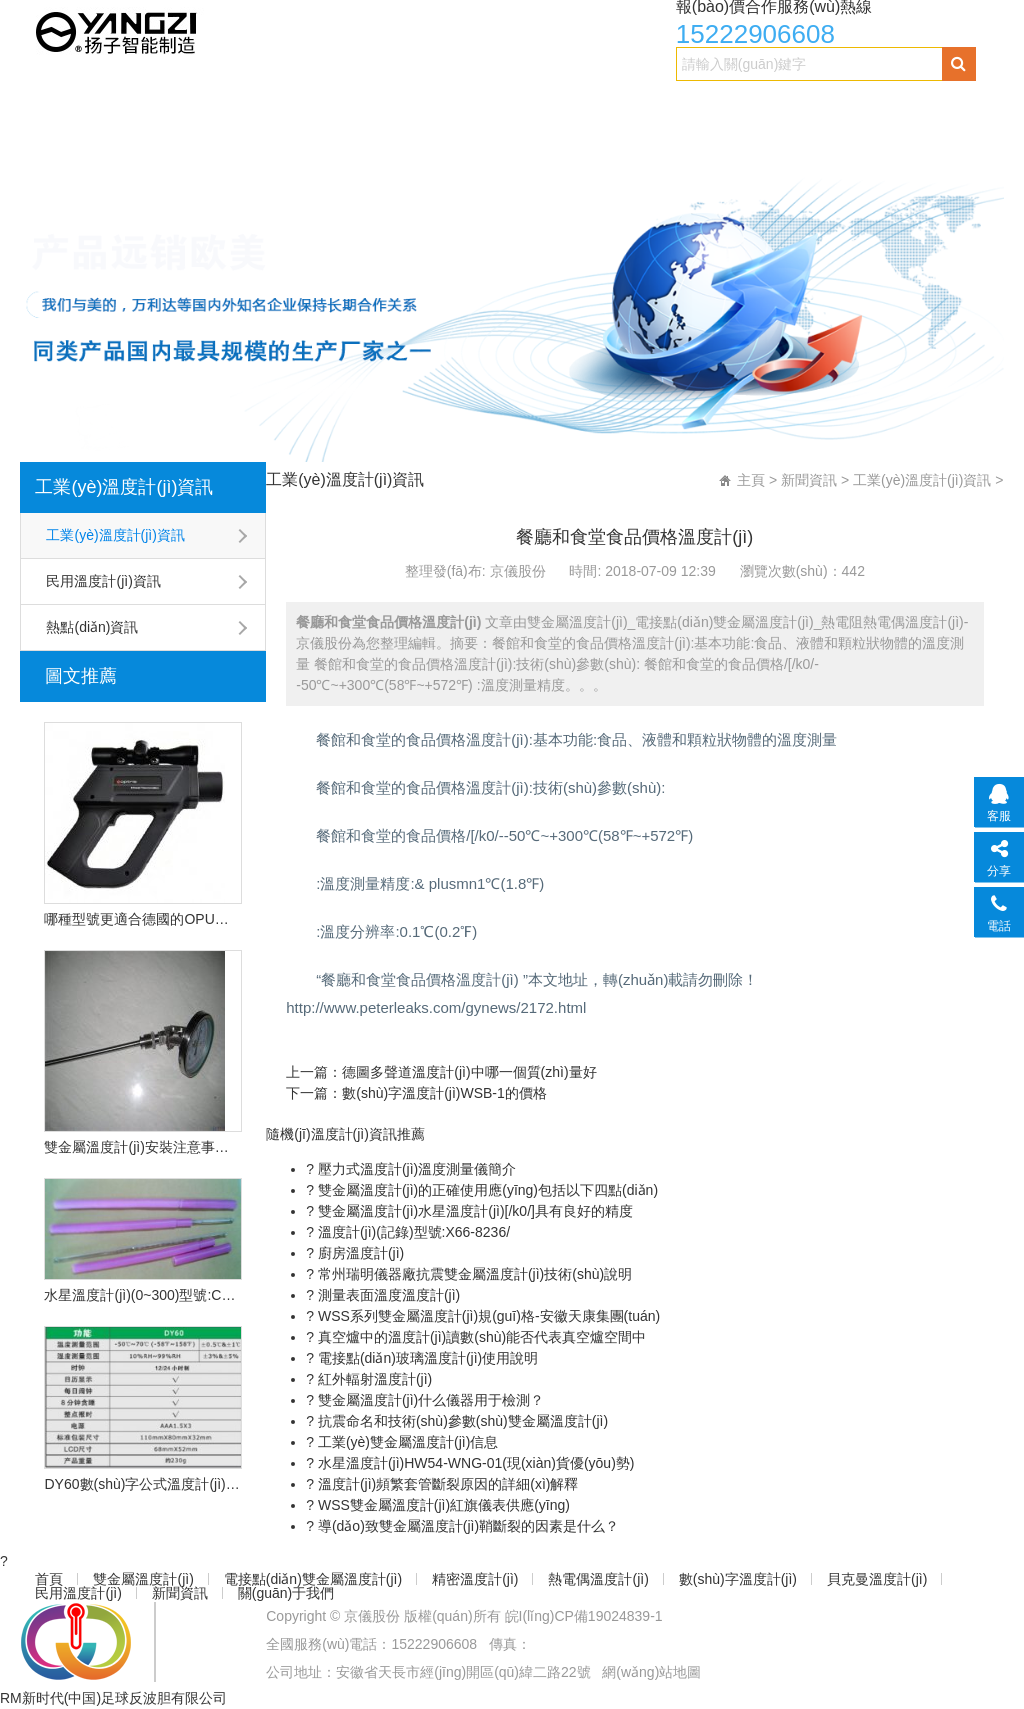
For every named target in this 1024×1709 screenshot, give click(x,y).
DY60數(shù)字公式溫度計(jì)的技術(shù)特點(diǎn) (143, 1484)
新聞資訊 (365, 146)
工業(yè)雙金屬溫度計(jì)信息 (406, 1442)
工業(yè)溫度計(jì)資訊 (124, 487)
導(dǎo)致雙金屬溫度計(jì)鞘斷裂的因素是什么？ (466, 1526)
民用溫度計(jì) (243, 146)
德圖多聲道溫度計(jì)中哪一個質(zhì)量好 (469, 1072)
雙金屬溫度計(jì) (173, 106)
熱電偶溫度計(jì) (702, 106)
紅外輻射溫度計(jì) (373, 1379)
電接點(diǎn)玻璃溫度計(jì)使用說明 (426, 1358)
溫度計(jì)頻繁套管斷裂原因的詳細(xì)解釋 (446, 1484)
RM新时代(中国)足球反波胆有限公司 (113, 1698)
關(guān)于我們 (492, 146)
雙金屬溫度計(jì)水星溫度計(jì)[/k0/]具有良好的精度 (473, 1211)
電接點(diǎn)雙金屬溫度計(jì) (368, 106)
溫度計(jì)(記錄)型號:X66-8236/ (412, 1232)
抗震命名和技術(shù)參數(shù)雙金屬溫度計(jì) (461, 1421)
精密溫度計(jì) (555, 106)
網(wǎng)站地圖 (651, 1672)
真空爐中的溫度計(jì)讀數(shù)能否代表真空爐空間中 (480, 1337)
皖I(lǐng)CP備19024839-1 (584, 1616)
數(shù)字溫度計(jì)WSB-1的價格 (444, 1093)
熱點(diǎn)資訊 (92, 627)
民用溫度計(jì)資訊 (103, 581)
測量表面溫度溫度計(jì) (387, 1295)
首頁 (58, 106)
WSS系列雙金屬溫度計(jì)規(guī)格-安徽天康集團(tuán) (487, 1316)
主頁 (751, 480)
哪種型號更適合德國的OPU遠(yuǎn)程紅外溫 (143, 919)
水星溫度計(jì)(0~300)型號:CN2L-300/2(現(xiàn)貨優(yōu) (143, 1295)
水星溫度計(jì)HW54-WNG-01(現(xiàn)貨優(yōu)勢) (474, 1463)
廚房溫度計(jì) (359, 1253)
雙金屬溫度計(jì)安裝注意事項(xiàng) (143, 1147)
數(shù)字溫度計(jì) (864, 106)
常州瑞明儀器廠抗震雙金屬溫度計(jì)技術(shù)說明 (473, 1274)
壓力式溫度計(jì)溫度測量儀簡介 (415, 1169)
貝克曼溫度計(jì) (97, 146)
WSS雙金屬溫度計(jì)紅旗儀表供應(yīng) (442, 1505)
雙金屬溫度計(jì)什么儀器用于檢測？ (429, 1400)
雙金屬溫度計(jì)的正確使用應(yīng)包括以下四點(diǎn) (486, 1190)
